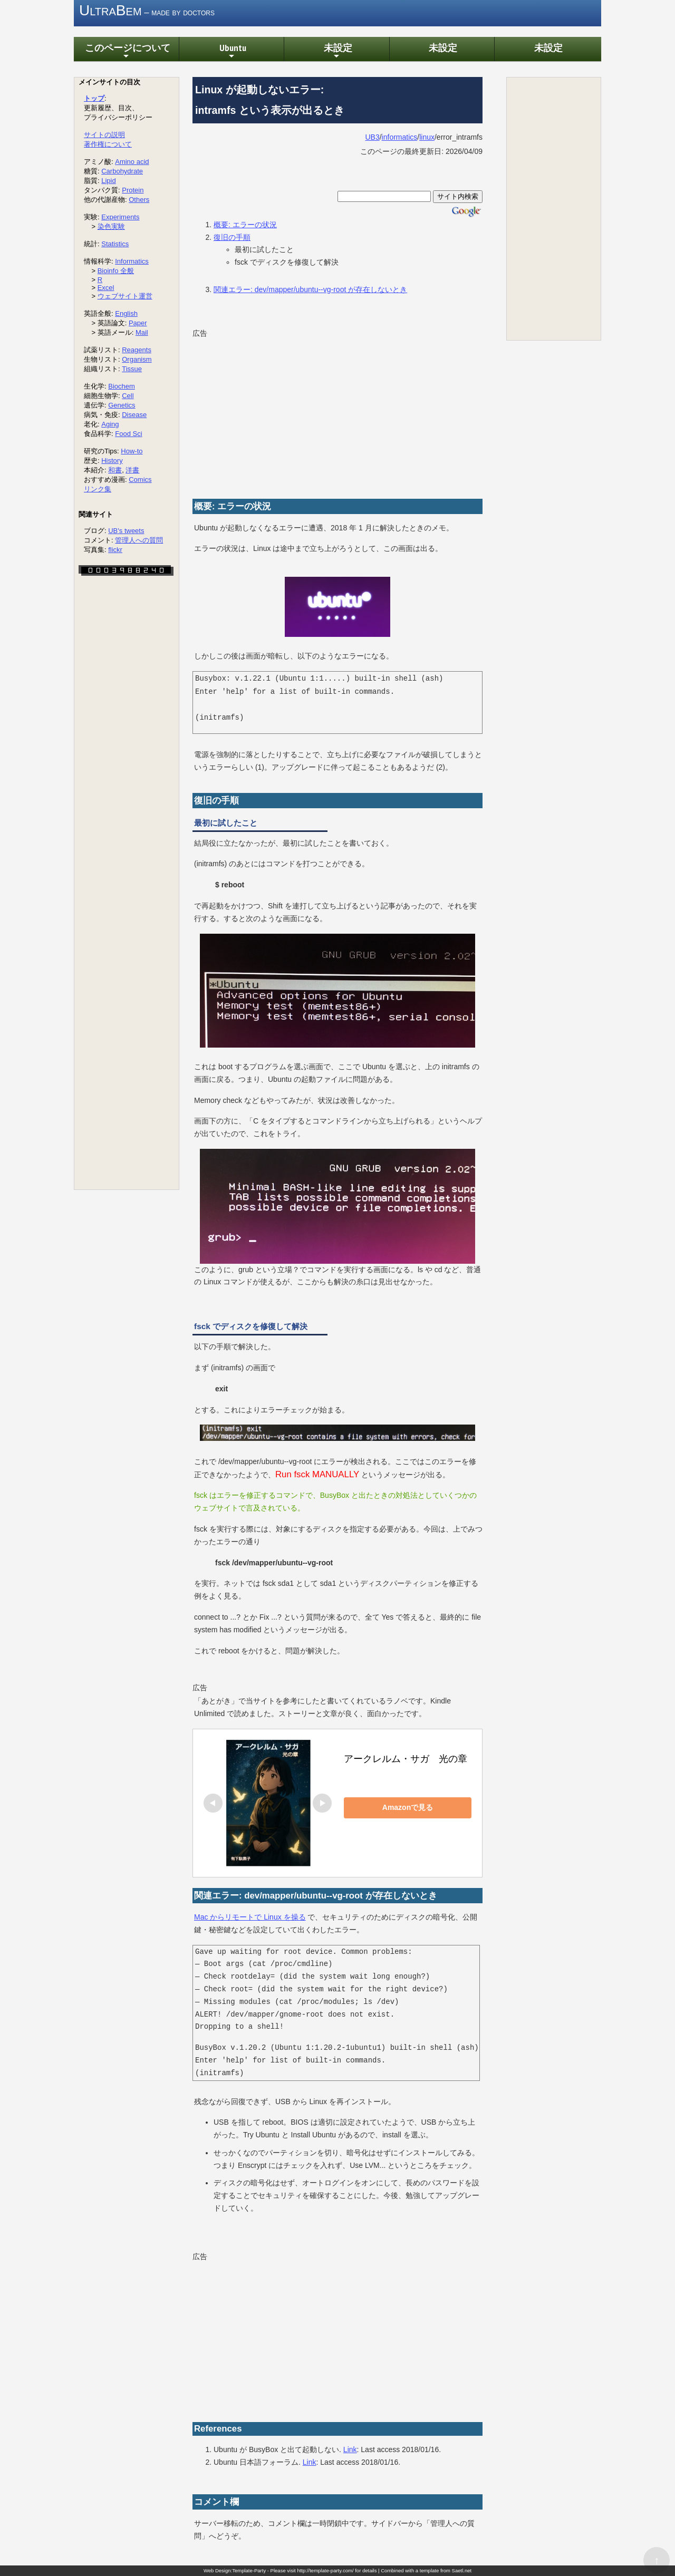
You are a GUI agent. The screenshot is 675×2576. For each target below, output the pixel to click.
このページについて (126, 52)
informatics (400, 137)
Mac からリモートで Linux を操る (250, 1917)
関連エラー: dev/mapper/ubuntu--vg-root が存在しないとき (310, 290)
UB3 (372, 137)
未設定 (336, 52)
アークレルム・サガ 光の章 (405, 1759)
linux (427, 137)
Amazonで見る (417, 1808)
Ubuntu (231, 52)
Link (350, 2450)
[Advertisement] (337, 415)
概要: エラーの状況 (245, 225)
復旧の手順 (232, 237)
